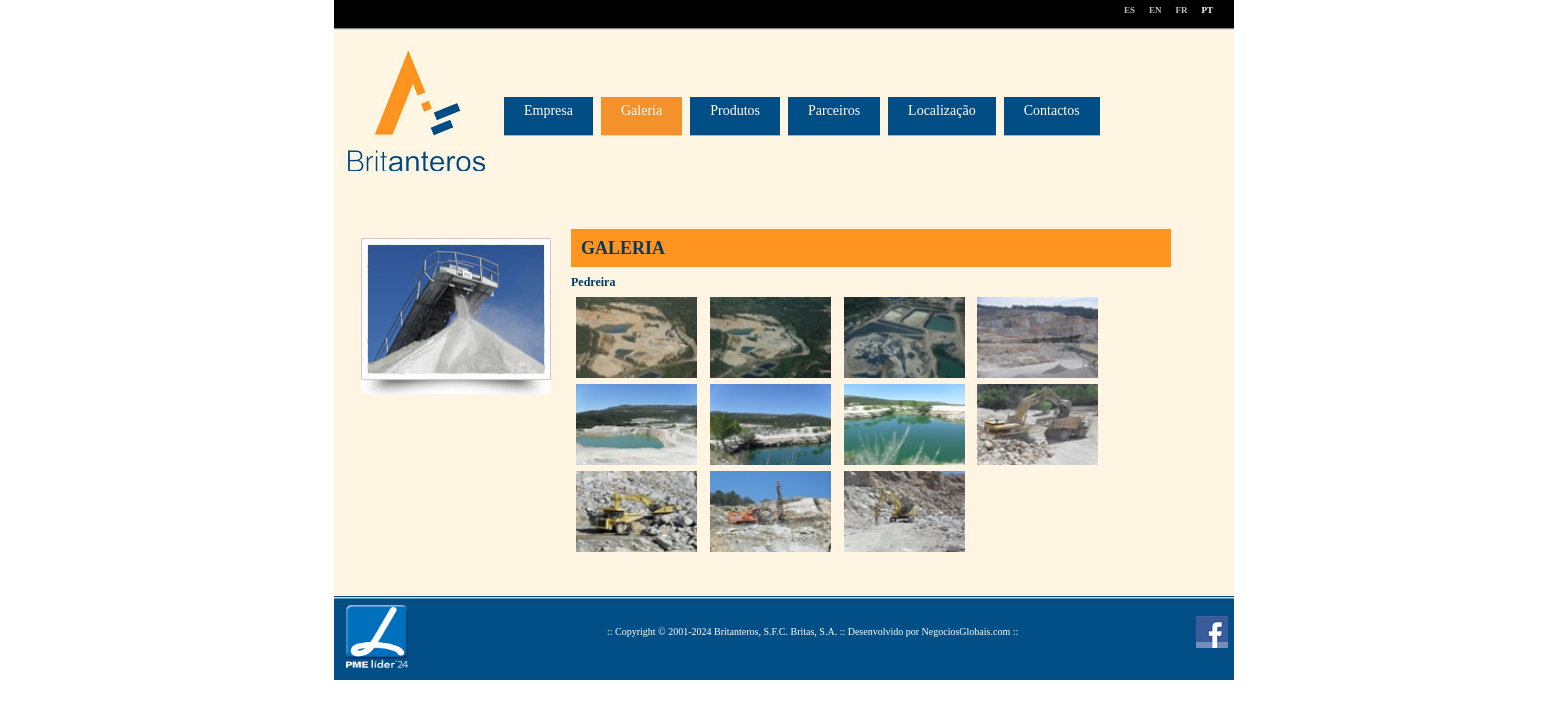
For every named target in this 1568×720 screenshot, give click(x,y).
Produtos (735, 110)
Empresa (548, 110)
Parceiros (834, 110)
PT (1207, 10)
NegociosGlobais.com (966, 631)
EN (1155, 10)
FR (1181, 10)
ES (1129, 10)
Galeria (641, 110)
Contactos (1052, 110)
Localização (942, 110)
